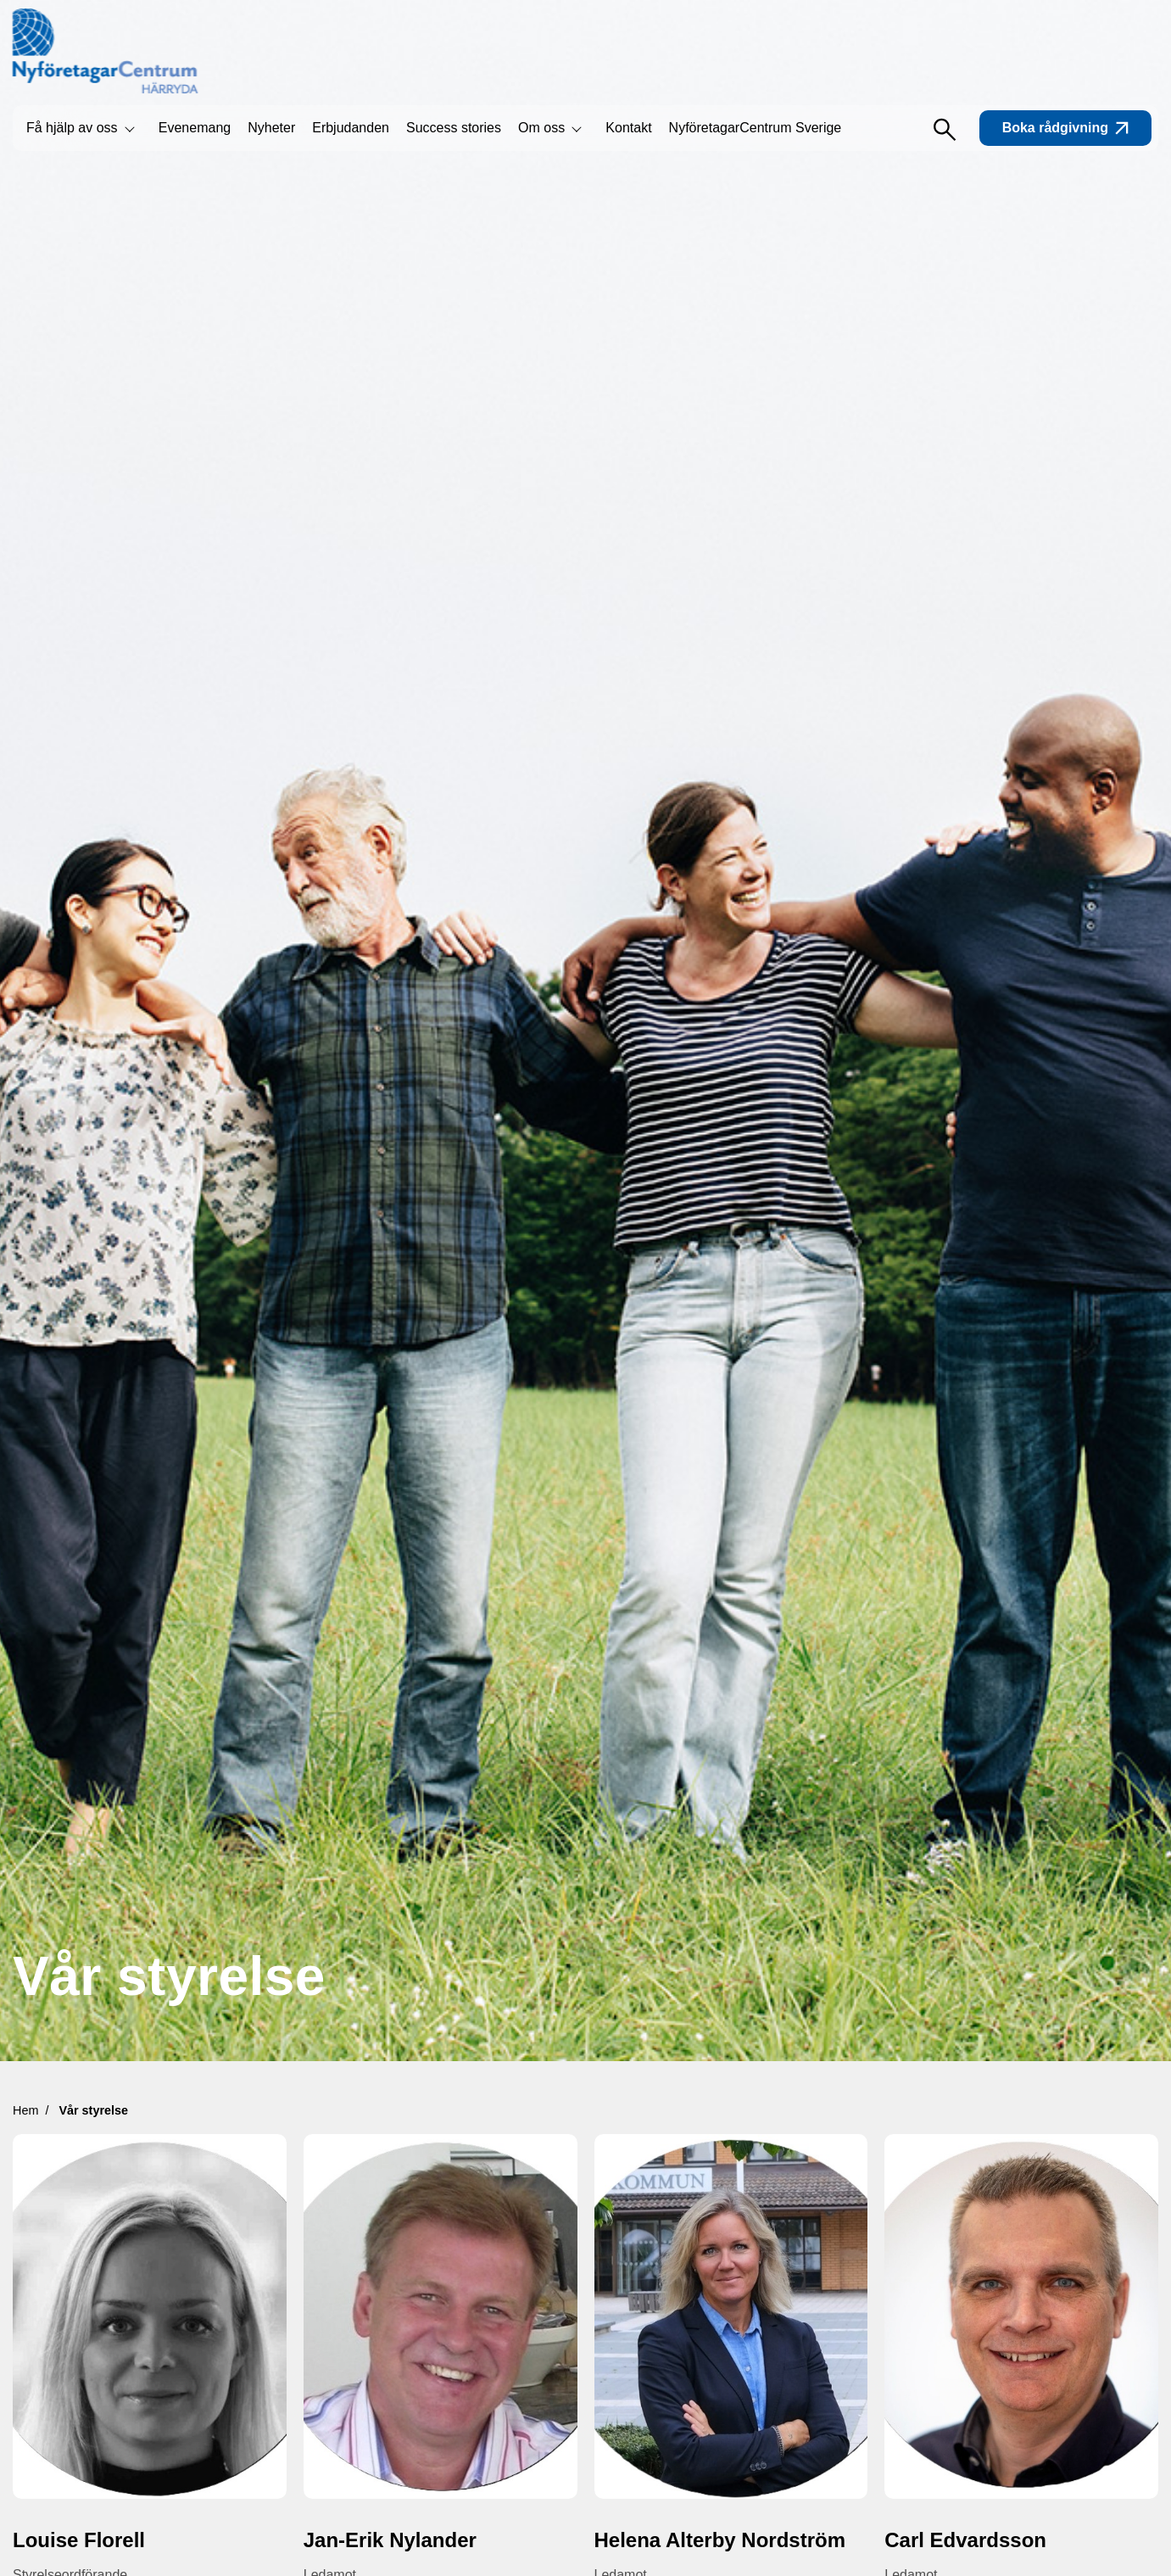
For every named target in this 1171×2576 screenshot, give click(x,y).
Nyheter (271, 127)
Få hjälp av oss (72, 127)
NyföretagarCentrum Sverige (755, 127)
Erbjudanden (350, 127)
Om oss (541, 127)
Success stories (453, 127)
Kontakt (628, 127)
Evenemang (195, 127)
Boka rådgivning (1065, 127)
